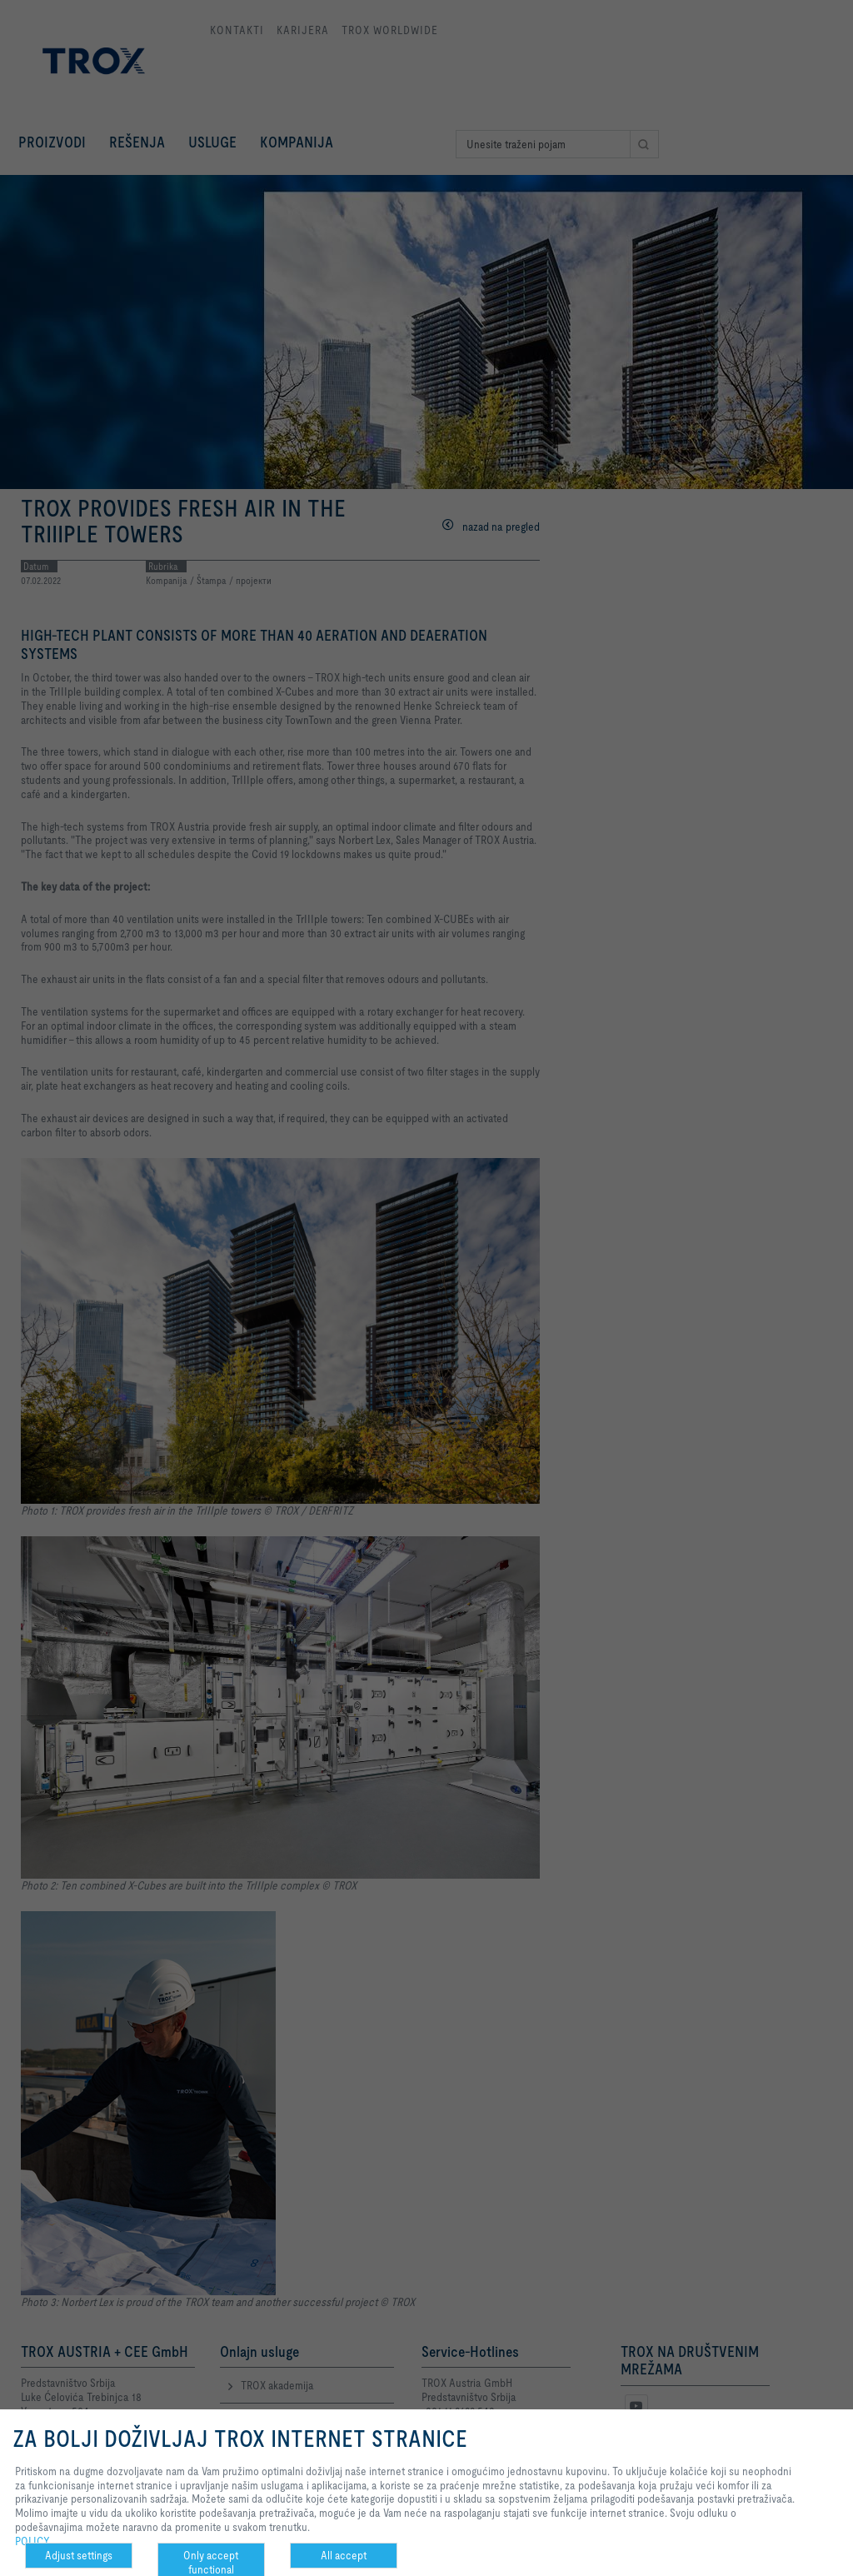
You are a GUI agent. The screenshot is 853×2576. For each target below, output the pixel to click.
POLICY (32, 2541)
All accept (344, 2555)
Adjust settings (78, 2555)
